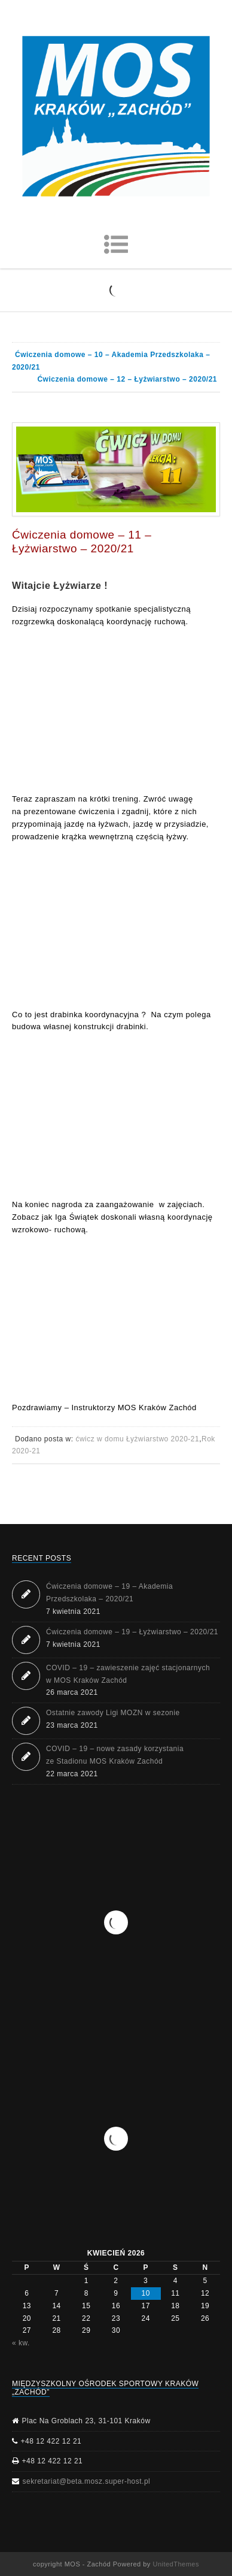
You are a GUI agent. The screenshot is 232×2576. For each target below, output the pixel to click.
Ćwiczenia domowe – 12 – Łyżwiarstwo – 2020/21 (127, 379)
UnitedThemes (175, 2564)
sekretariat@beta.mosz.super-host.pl (87, 2481)
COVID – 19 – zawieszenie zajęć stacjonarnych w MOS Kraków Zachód (128, 1674)
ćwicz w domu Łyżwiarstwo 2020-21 (137, 1439)
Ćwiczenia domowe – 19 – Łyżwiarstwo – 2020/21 (132, 1632)
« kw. (21, 2343)
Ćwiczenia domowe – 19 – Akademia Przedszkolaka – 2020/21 (109, 1592)
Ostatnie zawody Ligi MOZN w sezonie (113, 1713)
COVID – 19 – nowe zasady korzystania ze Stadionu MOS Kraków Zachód (115, 1754)
